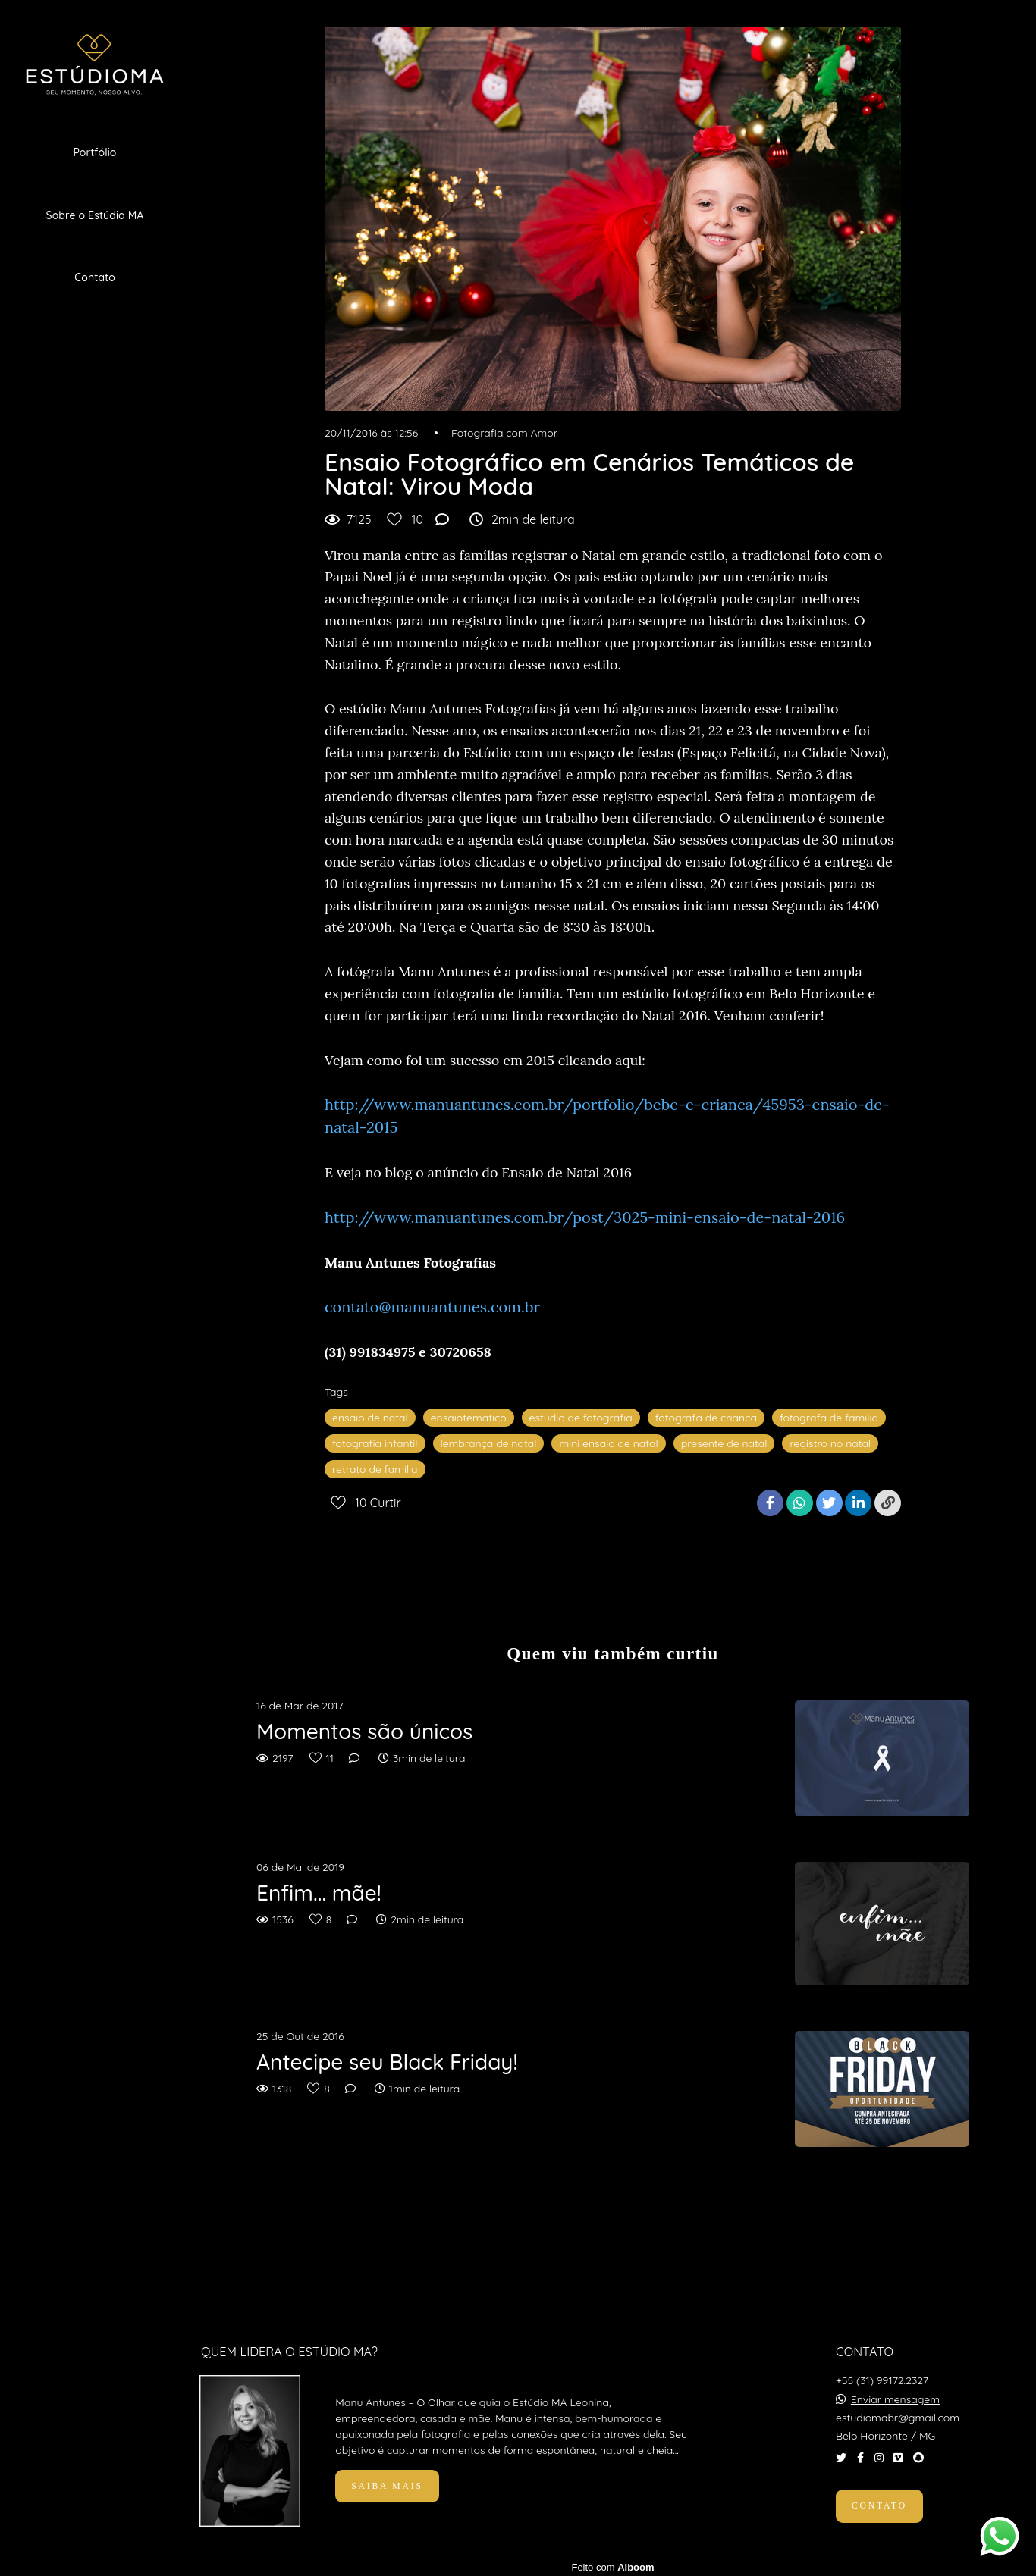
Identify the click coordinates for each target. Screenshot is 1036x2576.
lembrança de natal (489, 1443)
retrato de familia (375, 1469)
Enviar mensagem (895, 2395)
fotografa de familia (829, 1417)
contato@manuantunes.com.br (432, 1306)
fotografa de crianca (706, 1417)
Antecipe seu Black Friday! (386, 2062)
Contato (94, 277)
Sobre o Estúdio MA (95, 215)
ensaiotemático (469, 1417)
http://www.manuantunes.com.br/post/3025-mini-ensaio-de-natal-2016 (585, 1217)
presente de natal (724, 1443)
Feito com (612, 2563)
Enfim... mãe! (318, 1893)
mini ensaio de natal (608, 1443)
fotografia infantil (375, 1443)
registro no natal (830, 1443)
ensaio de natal (370, 1417)
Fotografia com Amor (504, 433)
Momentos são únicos (364, 1731)
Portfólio (94, 152)
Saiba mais (386, 2482)
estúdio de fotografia (581, 1417)
